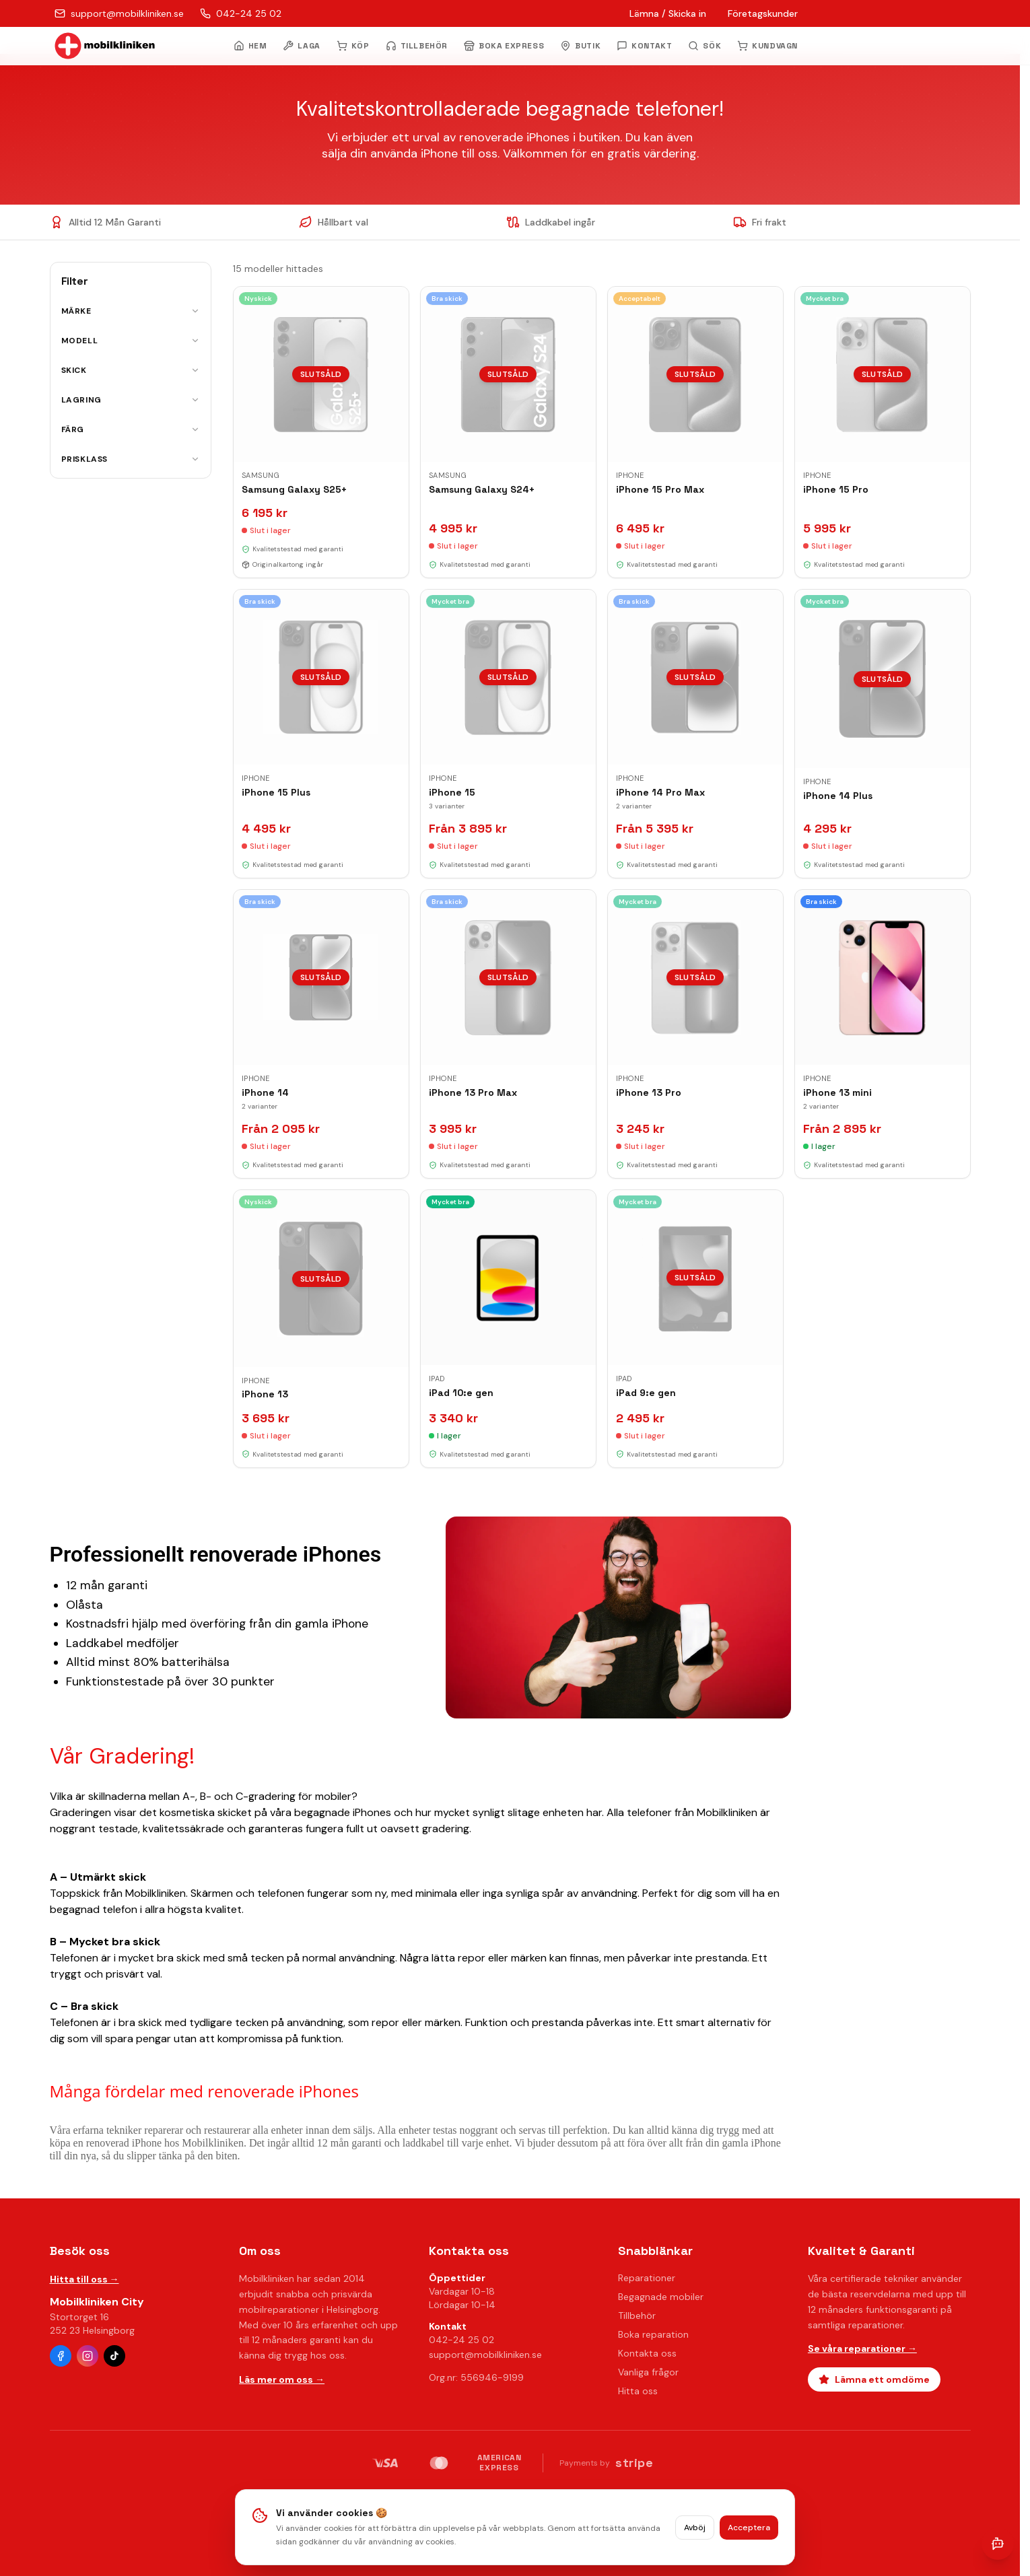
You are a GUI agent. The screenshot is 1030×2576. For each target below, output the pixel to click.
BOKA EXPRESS (504, 45)
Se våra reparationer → (862, 2348)
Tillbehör (637, 2315)
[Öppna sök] (704, 45)
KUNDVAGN (767, 45)
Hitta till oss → (84, 2279)
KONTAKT (644, 45)
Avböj (695, 2527)
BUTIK (580, 45)
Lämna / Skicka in (667, 13)
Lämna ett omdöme (874, 2379)
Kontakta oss (647, 2353)
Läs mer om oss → (281, 2379)
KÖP (353, 45)
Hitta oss (638, 2391)
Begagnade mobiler (660, 2297)
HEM (250, 45)
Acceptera (749, 2527)
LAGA (301, 45)
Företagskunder (763, 13)
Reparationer (646, 2278)
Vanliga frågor (648, 2372)
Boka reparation (653, 2334)
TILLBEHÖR (417, 45)
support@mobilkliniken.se (485, 2354)
